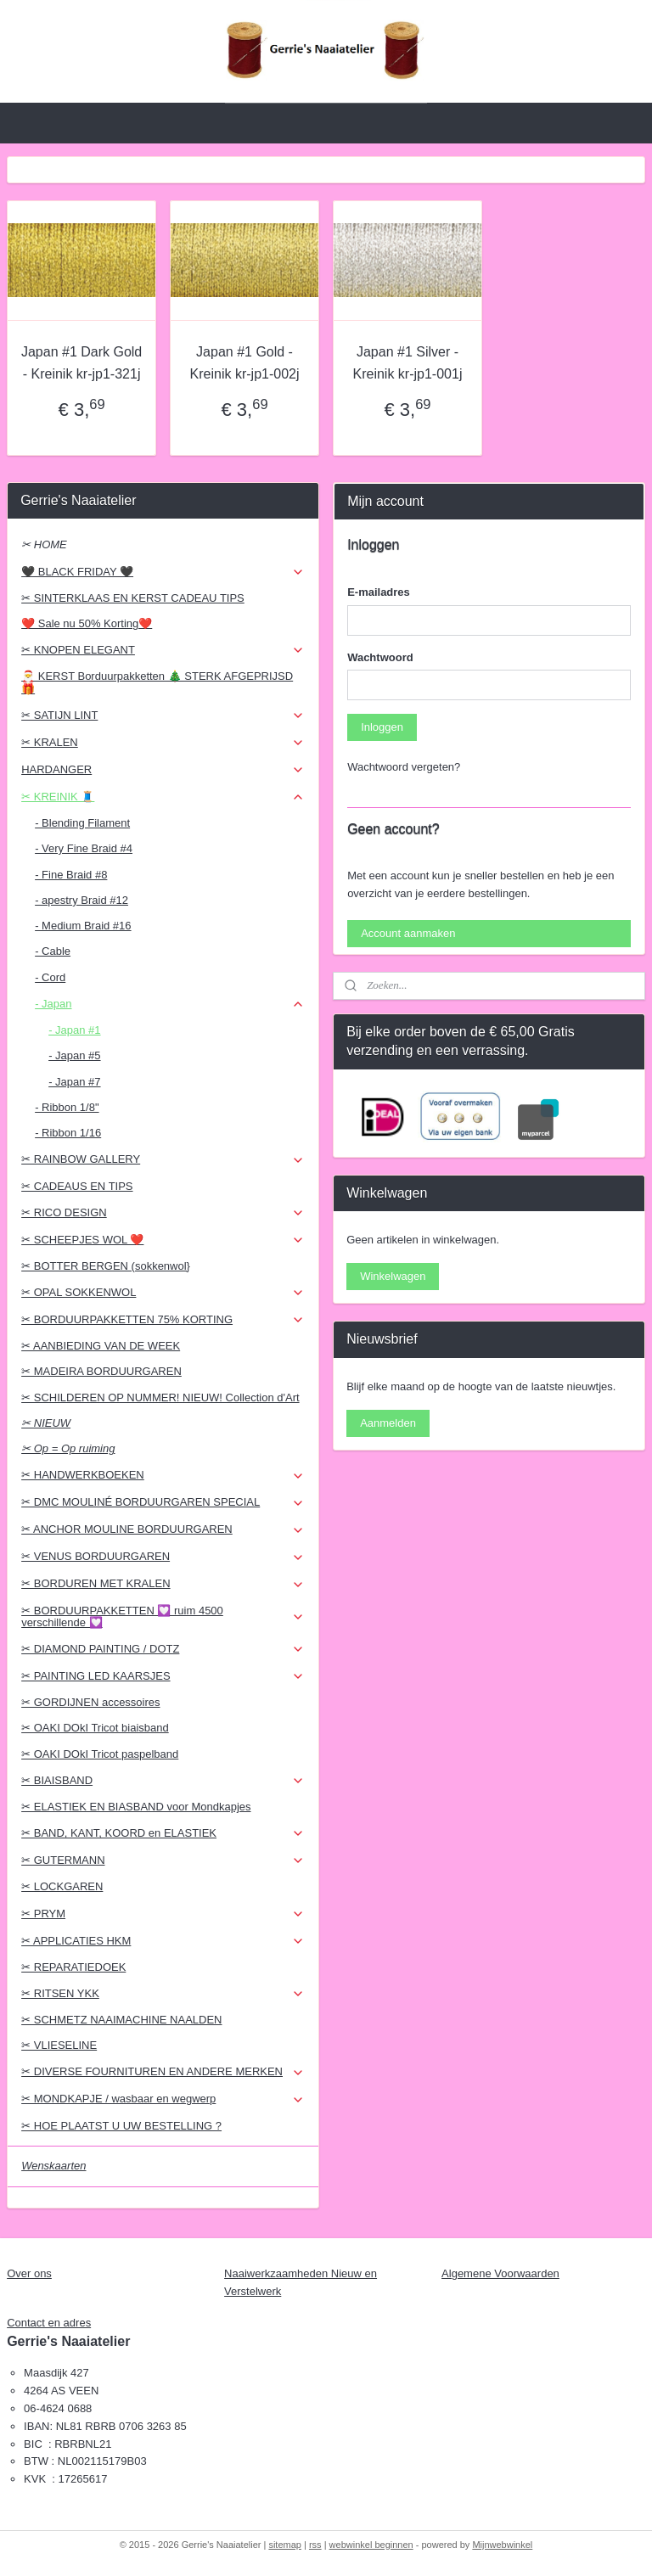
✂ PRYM (163, 1914)
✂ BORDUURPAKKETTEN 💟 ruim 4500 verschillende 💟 (163, 1616)
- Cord (50, 977)
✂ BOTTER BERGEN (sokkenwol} (105, 1266)
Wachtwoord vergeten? (403, 766)
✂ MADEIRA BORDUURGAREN (101, 1371)
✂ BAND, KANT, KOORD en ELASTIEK (163, 1833)
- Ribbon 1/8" (66, 1107)
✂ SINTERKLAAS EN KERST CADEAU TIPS (132, 598)
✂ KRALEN (163, 742)
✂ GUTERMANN (163, 1860)
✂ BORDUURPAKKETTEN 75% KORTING (163, 1320)
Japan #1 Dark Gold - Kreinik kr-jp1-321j (81, 363)
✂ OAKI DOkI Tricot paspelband (99, 1754)
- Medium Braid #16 (83, 925)
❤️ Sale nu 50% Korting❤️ (86, 623)
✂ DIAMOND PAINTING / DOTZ (163, 1649)
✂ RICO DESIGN (163, 1213)
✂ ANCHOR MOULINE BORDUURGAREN (163, 1529)
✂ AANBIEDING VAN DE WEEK (100, 1345)
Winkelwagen (392, 1276)
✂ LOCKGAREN (62, 1886)
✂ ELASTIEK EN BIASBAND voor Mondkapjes (135, 1806)
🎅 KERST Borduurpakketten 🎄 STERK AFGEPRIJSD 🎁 (157, 682)
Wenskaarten (53, 2165)
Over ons (29, 2273)
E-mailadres (378, 592)
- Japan (170, 1004)
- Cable (52, 951)
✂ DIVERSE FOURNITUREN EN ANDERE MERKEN (163, 2072)
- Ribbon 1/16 (68, 1132)
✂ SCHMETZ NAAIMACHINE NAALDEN (121, 2019)
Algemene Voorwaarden (500, 2273)
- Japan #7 (74, 1081)
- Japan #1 (74, 1030)
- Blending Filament (82, 823)
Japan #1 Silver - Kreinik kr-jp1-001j (408, 363)
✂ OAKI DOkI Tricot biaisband (95, 1727)
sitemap (284, 2545)
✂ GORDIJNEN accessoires (90, 1702)
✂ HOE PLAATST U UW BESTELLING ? (121, 2125)
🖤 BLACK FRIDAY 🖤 (163, 572)
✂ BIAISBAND (163, 1780)
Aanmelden (388, 1423)
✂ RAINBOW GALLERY (163, 1159)
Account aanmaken (408, 933)
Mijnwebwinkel (502, 2545)
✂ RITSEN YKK (163, 1994)
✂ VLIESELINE (59, 2045)
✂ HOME (44, 544)
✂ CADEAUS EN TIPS (76, 1186)
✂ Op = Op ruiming (68, 1448)
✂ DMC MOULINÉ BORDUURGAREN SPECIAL (163, 1502)
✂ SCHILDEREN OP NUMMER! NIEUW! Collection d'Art (160, 1397)
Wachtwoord (380, 657)
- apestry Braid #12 (81, 900)
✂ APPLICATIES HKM (163, 1941)
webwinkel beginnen (371, 2545)
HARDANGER (163, 770)
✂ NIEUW (45, 1423)
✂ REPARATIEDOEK (73, 1967)
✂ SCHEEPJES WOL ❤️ (163, 1240)
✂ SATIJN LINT (163, 715)
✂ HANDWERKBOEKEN (163, 1475)
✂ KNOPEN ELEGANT (163, 650)
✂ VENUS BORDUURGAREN (163, 1556)
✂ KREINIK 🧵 (163, 797)
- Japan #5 (74, 1055)
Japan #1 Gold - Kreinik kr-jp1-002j (245, 363)
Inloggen (382, 727)
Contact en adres (49, 2322)
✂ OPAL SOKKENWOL (163, 1292)
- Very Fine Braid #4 (83, 848)
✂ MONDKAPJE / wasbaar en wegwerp (163, 2099)
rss (315, 2545)
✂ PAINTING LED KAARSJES (163, 1676)
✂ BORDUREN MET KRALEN (163, 1584)
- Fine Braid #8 (71, 874)
